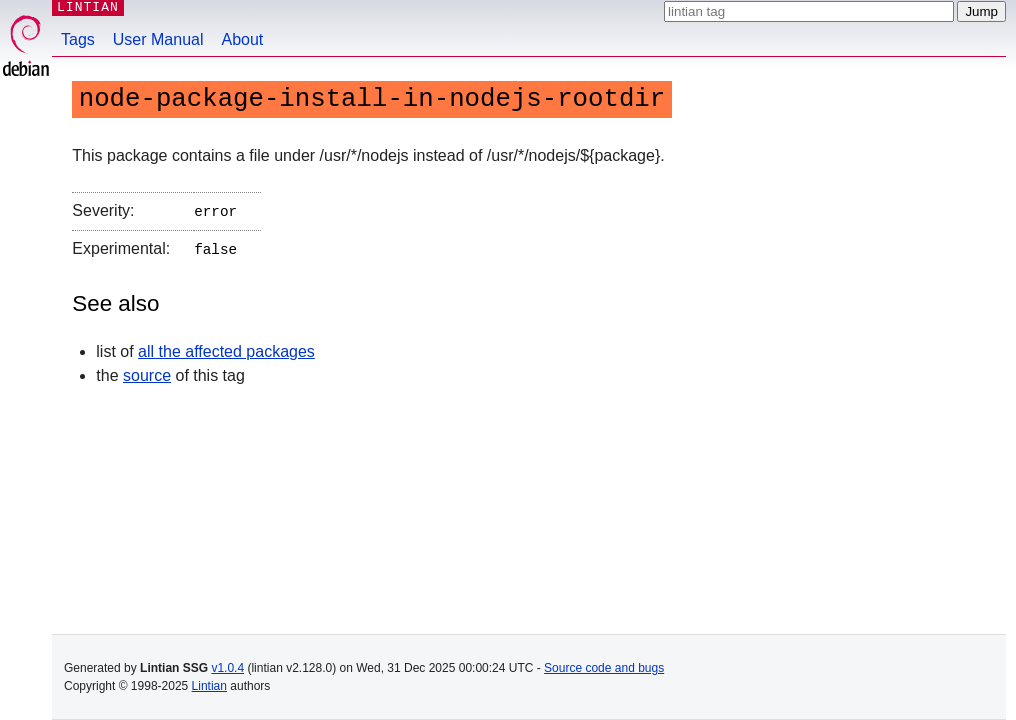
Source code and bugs (604, 668)
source (147, 371)
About (243, 39)
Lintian (209, 686)
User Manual (158, 39)
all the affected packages (226, 347)
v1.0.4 (227, 668)
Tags (78, 39)
